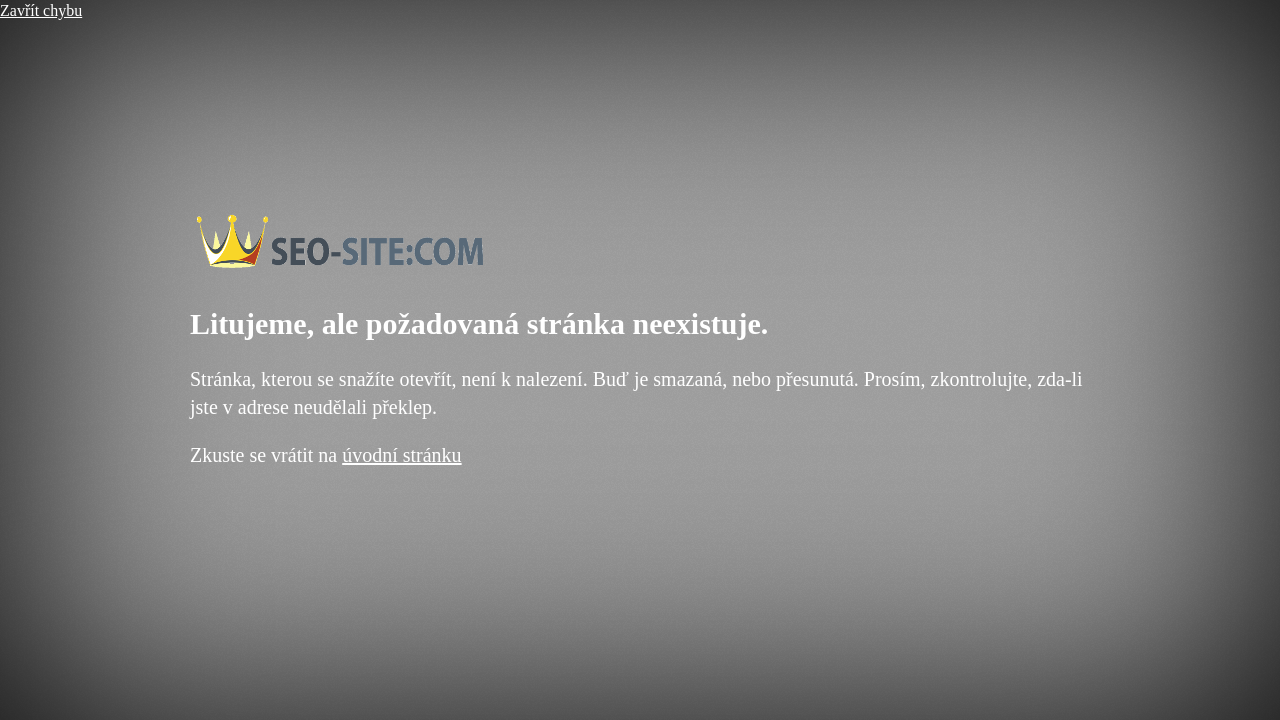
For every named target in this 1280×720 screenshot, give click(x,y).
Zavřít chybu (41, 10)
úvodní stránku (401, 455)
